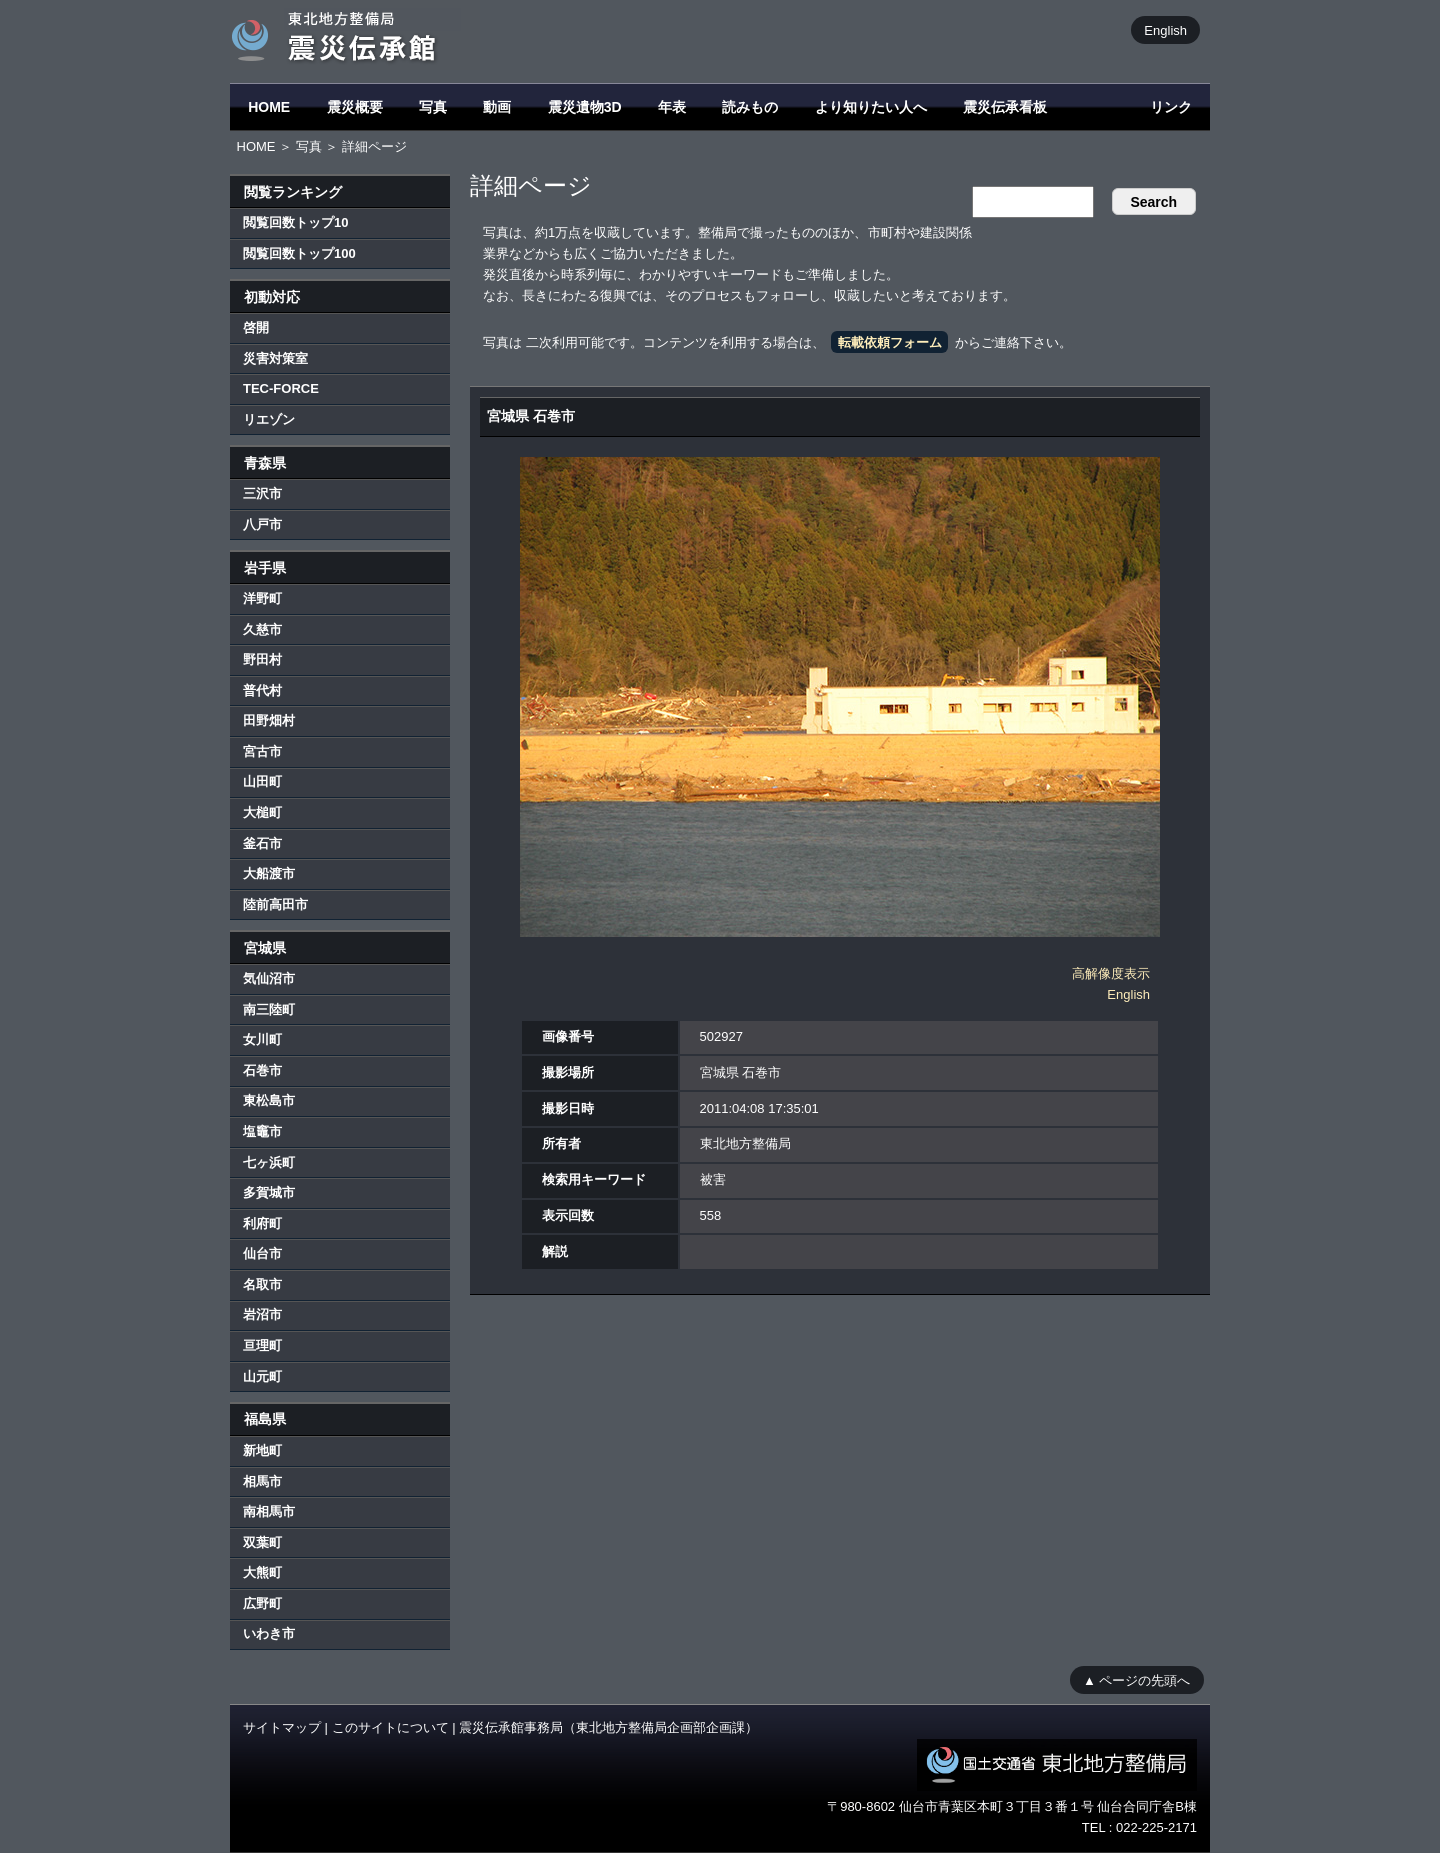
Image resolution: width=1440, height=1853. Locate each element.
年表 (672, 107)
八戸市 (262, 524)
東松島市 (269, 1100)
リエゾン (269, 419)
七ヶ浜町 (269, 1162)
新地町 (262, 1450)
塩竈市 (262, 1131)
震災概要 (355, 107)
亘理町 (262, 1345)
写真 (433, 107)
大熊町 (262, 1572)
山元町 (262, 1376)
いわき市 (269, 1633)
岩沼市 (262, 1314)
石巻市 (262, 1070)
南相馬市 (269, 1511)
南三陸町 (269, 1009)
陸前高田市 (275, 904)
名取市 (262, 1284)
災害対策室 (275, 358)
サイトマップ (282, 1727)
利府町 (262, 1223)
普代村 (262, 690)
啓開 (256, 327)
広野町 (262, 1603)
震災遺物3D (585, 107)
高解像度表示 (1111, 973)
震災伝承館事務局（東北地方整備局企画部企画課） (608, 1727)
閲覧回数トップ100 (299, 253)
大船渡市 (269, 873)
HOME (269, 107)
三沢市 (262, 493)
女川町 (262, 1039)
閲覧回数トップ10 (295, 222)
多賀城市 (269, 1192)
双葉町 (262, 1542)
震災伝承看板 (1005, 107)
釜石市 (262, 843)
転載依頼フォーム (890, 342)
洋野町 (262, 598)
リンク (1171, 107)
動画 (497, 107)
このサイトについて (390, 1727)
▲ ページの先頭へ (1136, 1679)
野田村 (262, 659)
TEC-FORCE (281, 388)
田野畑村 (269, 720)
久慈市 (262, 629)
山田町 (262, 781)
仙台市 (262, 1253)
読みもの (750, 107)
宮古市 (262, 751)
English (1165, 29)
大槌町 (262, 812)
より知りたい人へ (871, 107)
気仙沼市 (269, 978)
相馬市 (262, 1481)
